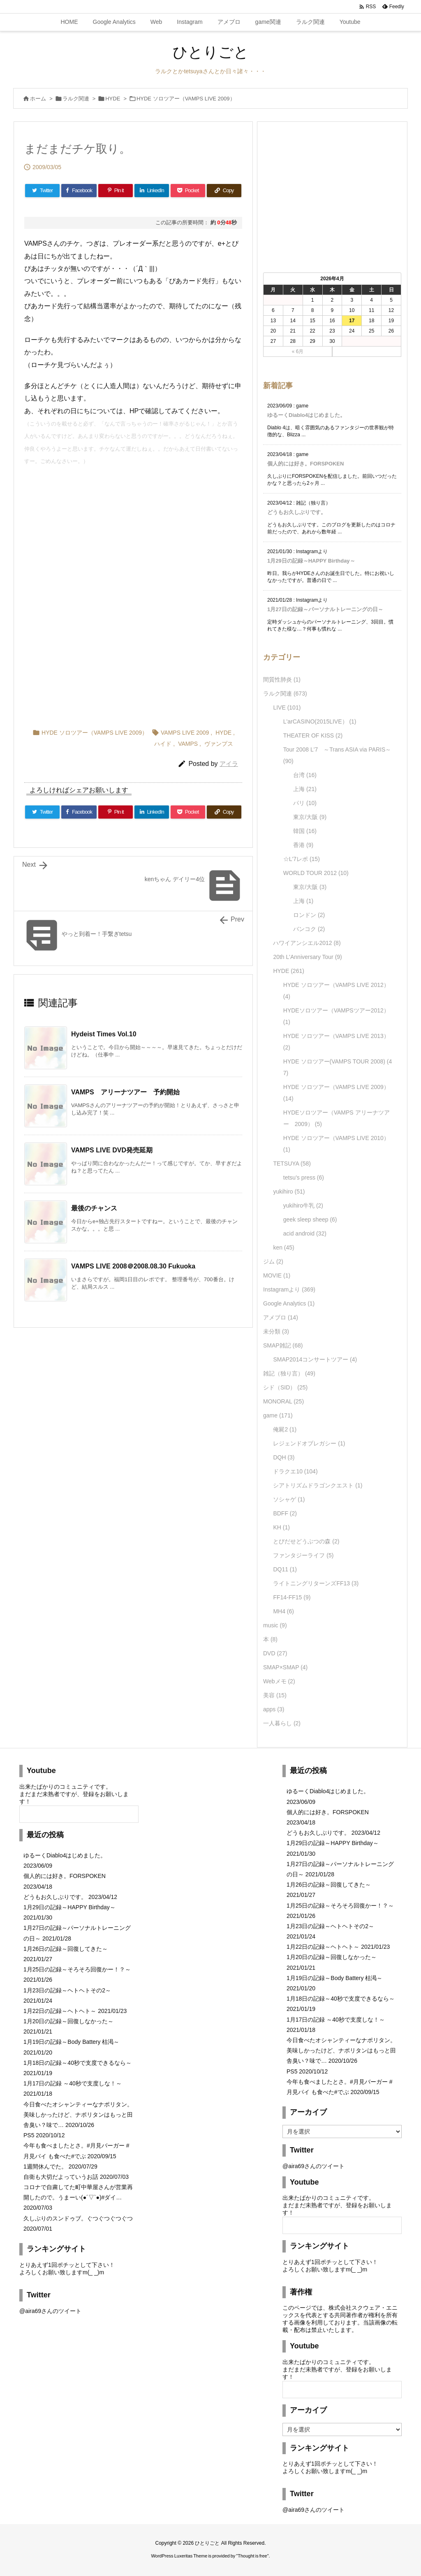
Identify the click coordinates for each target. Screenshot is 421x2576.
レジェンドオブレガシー (309, 1443)
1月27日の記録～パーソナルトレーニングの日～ (325, 609)
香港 (303, 845)
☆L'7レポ (301, 859)
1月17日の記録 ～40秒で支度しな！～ (72, 2083)
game (278, 1415)
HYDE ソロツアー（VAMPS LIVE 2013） (336, 1042)
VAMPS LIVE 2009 (185, 732)
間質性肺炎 (282, 679)
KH (281, 1527)
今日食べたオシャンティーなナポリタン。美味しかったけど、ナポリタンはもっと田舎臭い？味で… (78, 2114)
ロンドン (309, 915)
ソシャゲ (289, 1499)
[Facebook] (79, 190)
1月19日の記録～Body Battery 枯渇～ (71, 2041)
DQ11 (285, 1569)
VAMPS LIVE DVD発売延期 (112, 1150)
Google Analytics (289, 1303)
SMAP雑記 (283, 1345)
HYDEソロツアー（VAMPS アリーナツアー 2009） (336, 1118)
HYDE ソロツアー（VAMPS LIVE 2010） (336, 1144)
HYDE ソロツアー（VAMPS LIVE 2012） (336, 991)
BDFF (285, 1513)
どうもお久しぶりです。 (296, 512)
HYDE (112, 98)
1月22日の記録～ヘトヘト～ (59, 2011)
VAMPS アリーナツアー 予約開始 (125, 1092)
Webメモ (279, 1681)
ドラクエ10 (295, 1471)
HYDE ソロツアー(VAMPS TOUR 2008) (337, 1067)
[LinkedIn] (151, 190)
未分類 (276, 1331)
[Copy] (224, 190)
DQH (283, 1457)
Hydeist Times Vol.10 (103, 1034)
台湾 (305, 775)
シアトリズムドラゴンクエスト (317, 1485)
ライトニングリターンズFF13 (316, 1583)
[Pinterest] (115, 190)
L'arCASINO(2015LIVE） (319, 721)
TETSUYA (292, 1163)
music (275, 1625)
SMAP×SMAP (285, 1667)
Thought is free (252, 2555)
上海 (305, 789)
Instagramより (289, 1289)
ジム (273, 1261)
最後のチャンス (94, 1208)
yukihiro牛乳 (303, 1205)
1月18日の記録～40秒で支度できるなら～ (77, 2062)
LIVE (287, 707)
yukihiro (289, 1191)
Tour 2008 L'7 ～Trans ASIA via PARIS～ (337, 755)
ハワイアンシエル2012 (306, 943)
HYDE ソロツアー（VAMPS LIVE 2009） (185, 98)
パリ (305, 803)
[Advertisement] (133, 535)
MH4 (283, 1611)
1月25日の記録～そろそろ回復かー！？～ (77, 1969)
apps (273, 1709)
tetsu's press (303, 1177)
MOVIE (276, 1275)
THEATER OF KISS (312, 735)
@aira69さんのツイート (50, 2311)
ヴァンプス (218, 743)
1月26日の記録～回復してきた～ (65, 1948)
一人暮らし (282, 1723)
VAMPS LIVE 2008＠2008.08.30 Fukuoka (136, 1266)
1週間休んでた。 (45, 2166)
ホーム (38, 98)
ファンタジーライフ (303, 1555)
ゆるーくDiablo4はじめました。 (306, 415)
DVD (275, 1653)
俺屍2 (284, 1429)
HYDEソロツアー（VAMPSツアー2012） (336, 1016)
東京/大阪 (309, 817)
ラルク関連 (75, 98)
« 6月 (298, 351)
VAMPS (188, 743)
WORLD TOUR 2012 (316, 873)
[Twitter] (42, 190)
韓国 (305, 831)
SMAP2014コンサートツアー (315, 1359)
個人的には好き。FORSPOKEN (305, 464)
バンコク (309, 929)
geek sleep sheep (310, 1219)
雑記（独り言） (289, 1373)
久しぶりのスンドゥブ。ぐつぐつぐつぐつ (78, 2218)
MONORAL (283, 1401)
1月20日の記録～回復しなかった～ (68, 2021)
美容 (275, 1695)
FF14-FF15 (291, 1597)
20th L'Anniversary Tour (307, 957)
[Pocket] (188, 190)
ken (283, 1247)
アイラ (229, 763)
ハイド (162, 743)
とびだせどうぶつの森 (306, 1541)
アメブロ (280, 1317)
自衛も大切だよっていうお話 (60, 2176)
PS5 (28, 2135)
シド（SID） (285, 1387)
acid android (304, 1233)
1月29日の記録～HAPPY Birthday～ (311, 561)
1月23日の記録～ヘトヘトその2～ (67, 1990)
